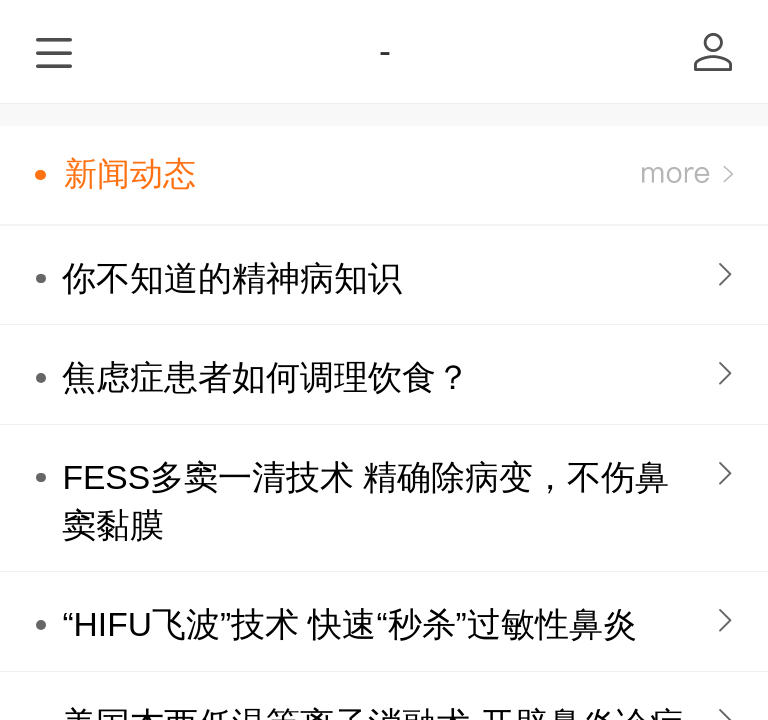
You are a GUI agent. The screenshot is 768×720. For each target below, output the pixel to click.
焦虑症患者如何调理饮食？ (266, 377)
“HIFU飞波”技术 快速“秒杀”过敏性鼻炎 (349, 624)
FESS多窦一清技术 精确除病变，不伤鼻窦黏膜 (365, 501)
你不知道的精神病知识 (232, 278)
